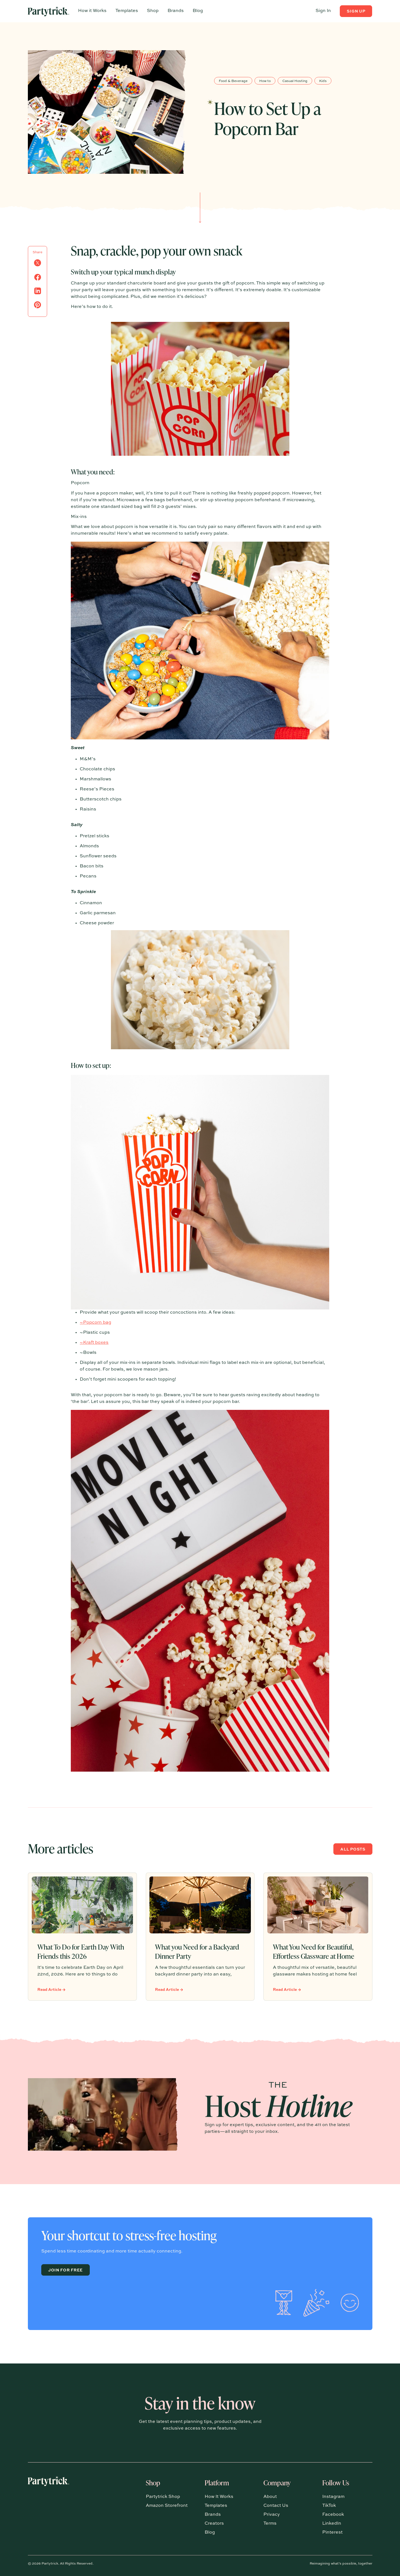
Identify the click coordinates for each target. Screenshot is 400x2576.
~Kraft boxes (94, 1342)
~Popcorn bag (95, 1322)
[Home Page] (48, 11)
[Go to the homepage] (48, 2506)
